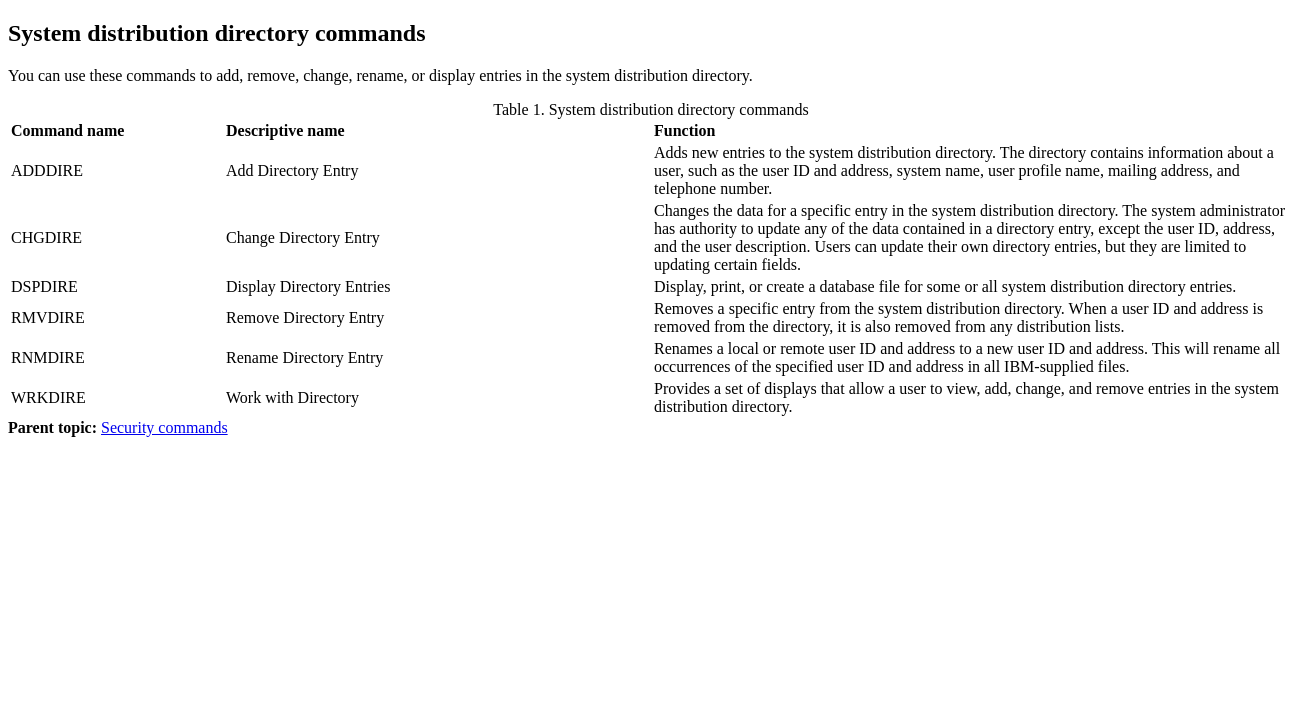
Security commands (164, 427)
